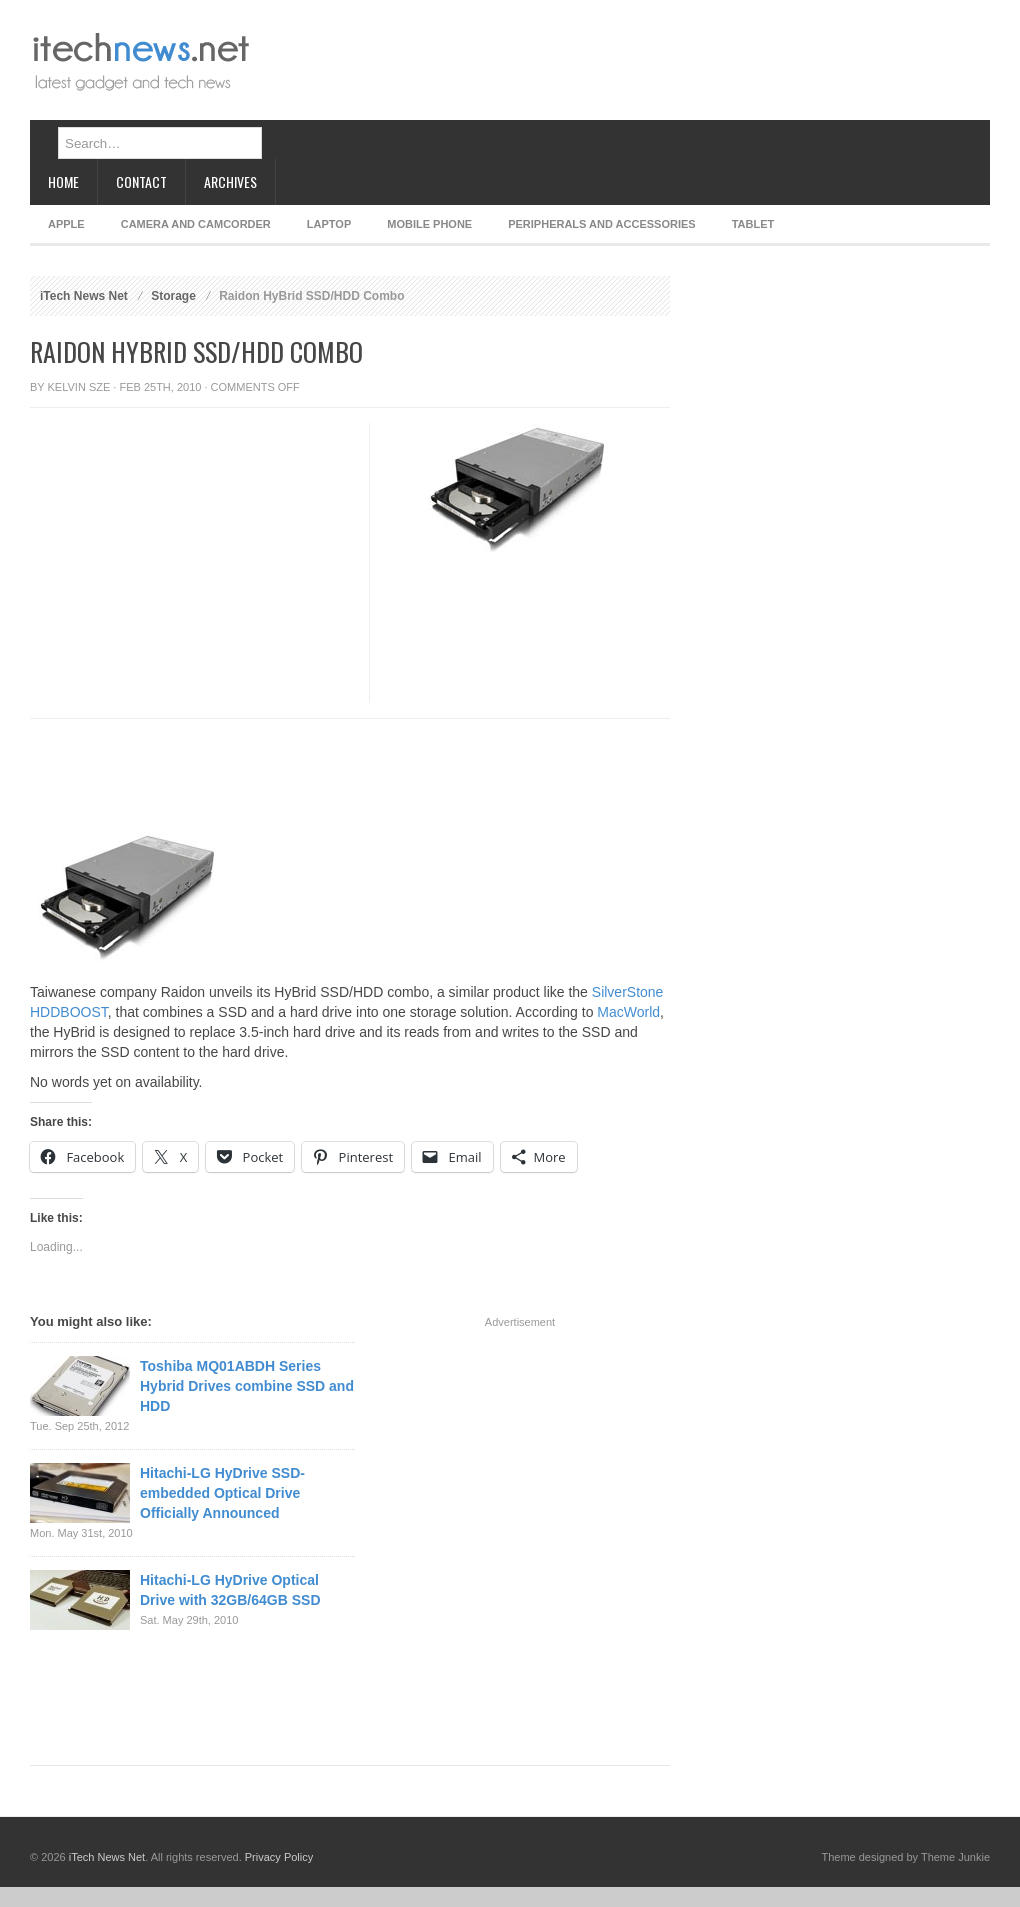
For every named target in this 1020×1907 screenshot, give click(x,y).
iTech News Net (84, 296)
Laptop (329, 224)
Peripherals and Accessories (601, 224)
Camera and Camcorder (196, 224)
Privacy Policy (279, 1857)
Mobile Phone (429, 224)
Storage (173, 296)
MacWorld (628, 1012)
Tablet (753, 224)
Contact (141, 181)
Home (63, 181)
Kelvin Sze (79, 387)
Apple (66, 224)
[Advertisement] (335, 77)
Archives (230, 181)
